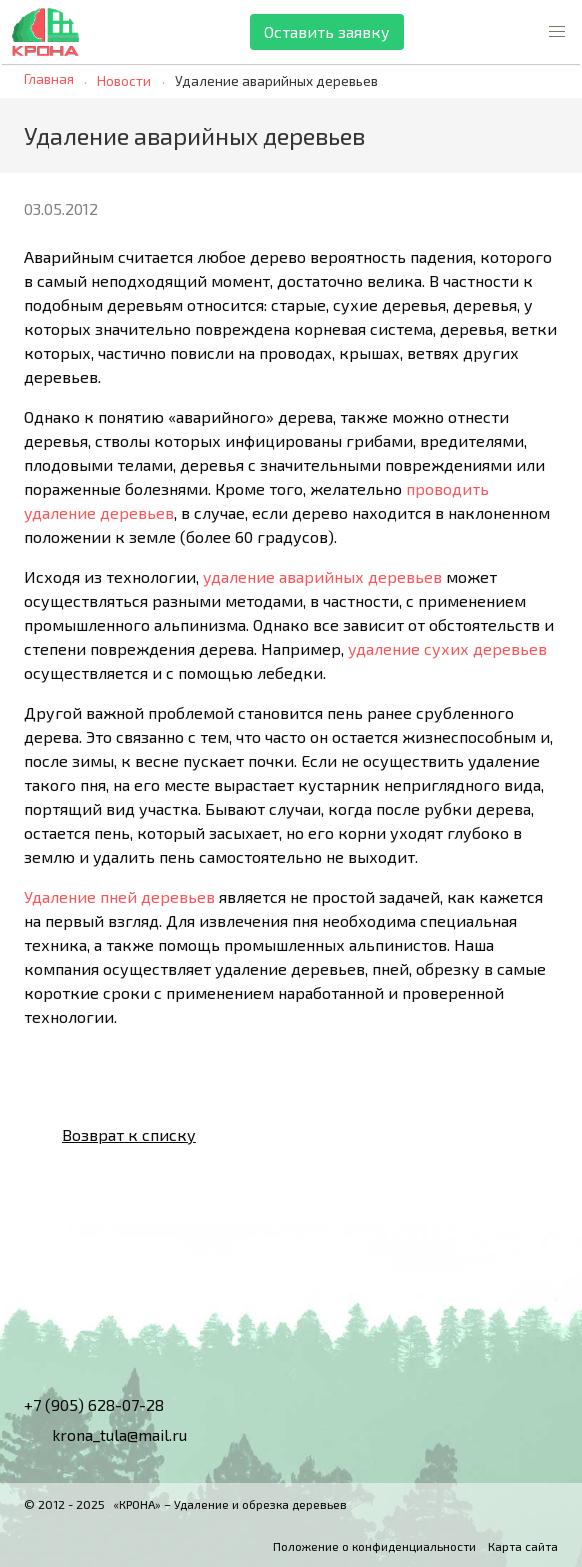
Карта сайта (523, 1546)
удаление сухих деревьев (447, 648)
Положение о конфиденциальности (374, 1546)
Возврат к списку (113, 1135)
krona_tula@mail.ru (105, 1435)
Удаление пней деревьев (119, 896)
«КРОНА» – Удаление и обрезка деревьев (230, 1504)
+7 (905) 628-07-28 (94, 1404)
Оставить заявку (327, 31)
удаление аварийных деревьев (322, 576)
